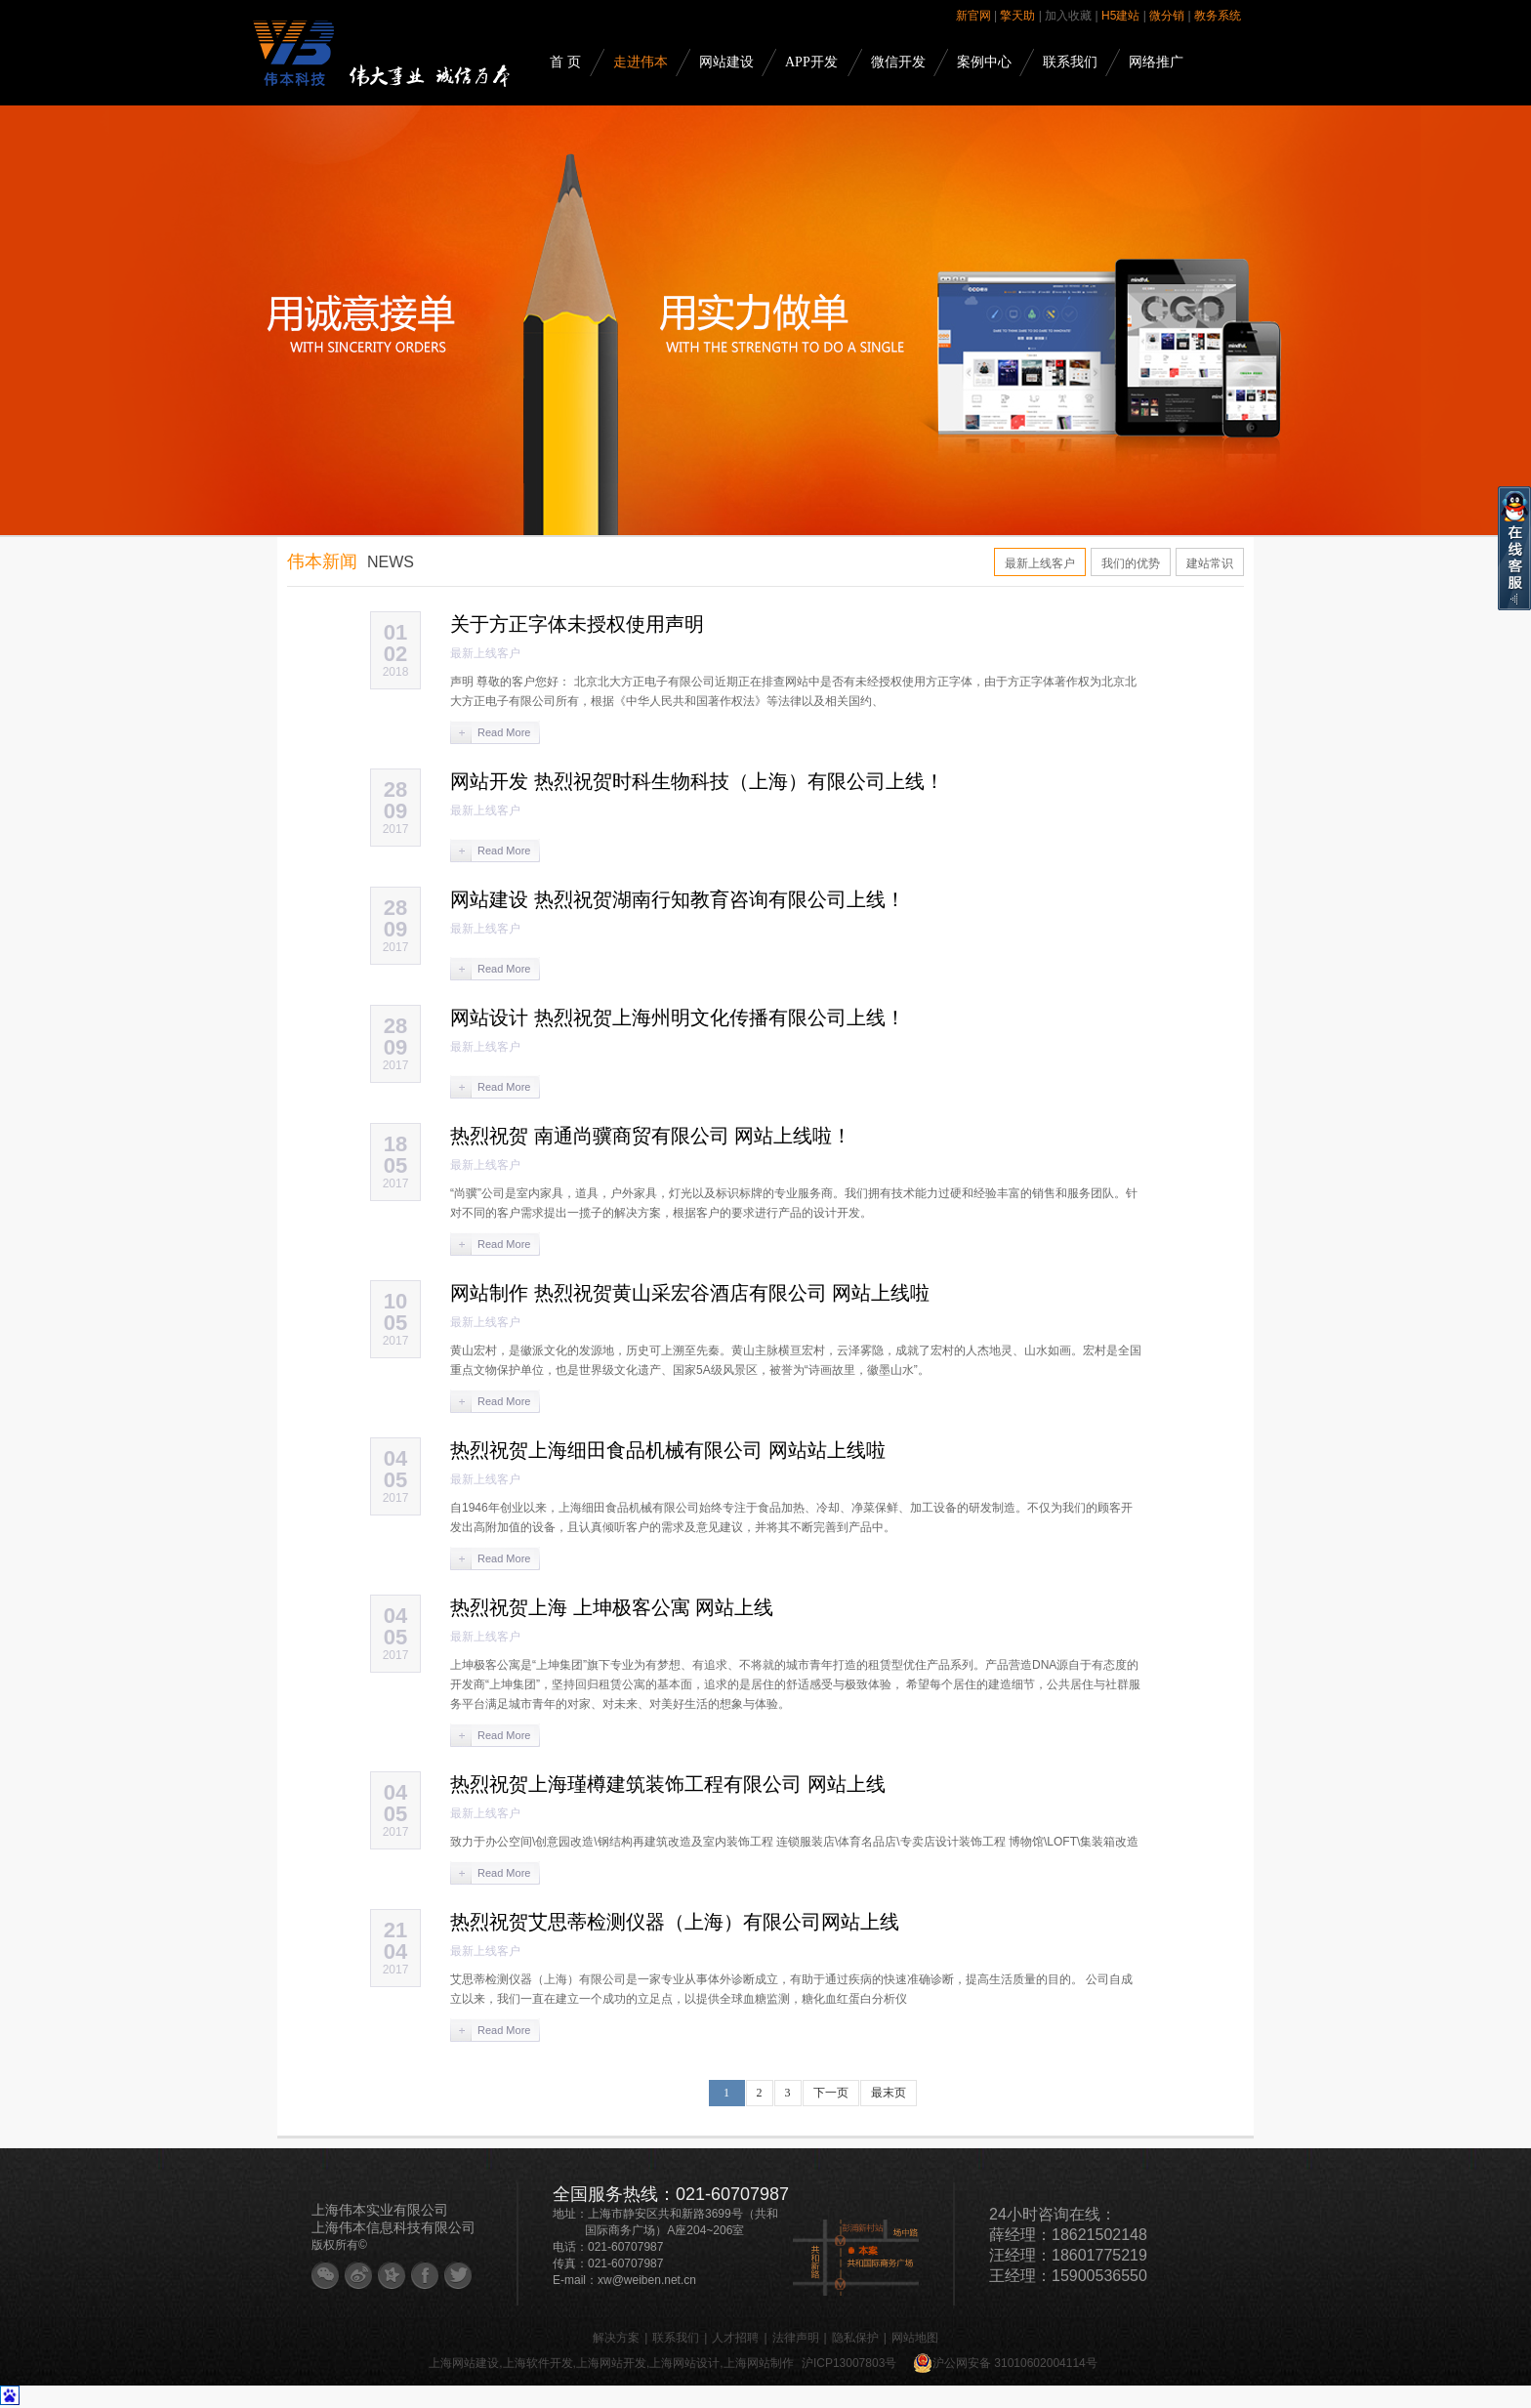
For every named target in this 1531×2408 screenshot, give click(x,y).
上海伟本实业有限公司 (379, 2210)
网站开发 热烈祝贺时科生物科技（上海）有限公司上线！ (697, 781)
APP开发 (811, 62)
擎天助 (1017, 15)
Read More (503, 732)
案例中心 (984, 62)
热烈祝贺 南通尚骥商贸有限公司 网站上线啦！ (650, 1135)
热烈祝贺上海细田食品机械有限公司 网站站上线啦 (668, 1450)
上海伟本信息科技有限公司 (393, 2227)
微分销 (1166, 15)
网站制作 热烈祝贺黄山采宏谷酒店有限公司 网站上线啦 (690, 1293)
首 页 (565, 62)
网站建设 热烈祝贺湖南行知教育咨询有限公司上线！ (677, 899)
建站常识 (1209, 563)
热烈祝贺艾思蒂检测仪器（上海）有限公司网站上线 (674, 1921)
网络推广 (1156, 62)
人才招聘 (735, 2338)
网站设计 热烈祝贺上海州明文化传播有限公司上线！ (677, 1017)
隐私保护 (855, 2338)
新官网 (973, 15)
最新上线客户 (1040, 563)
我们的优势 (1130, 563)
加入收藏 (1068, 15)
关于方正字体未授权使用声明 (577, 624)
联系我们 (1070, 62)
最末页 (888, 2092)
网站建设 (726, 62)
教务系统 (1217, 15)
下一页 (830, 2092)
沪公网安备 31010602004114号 (1005, 2363)
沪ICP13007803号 (849, 2363)
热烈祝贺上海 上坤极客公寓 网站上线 (611, 1607)
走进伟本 (640, 62)
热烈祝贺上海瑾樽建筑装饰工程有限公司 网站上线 (668, 1784)
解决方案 (616, 2338)
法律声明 (795, 2338)
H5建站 (1120, 15)
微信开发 (898, 62)
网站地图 (914, 2338)
